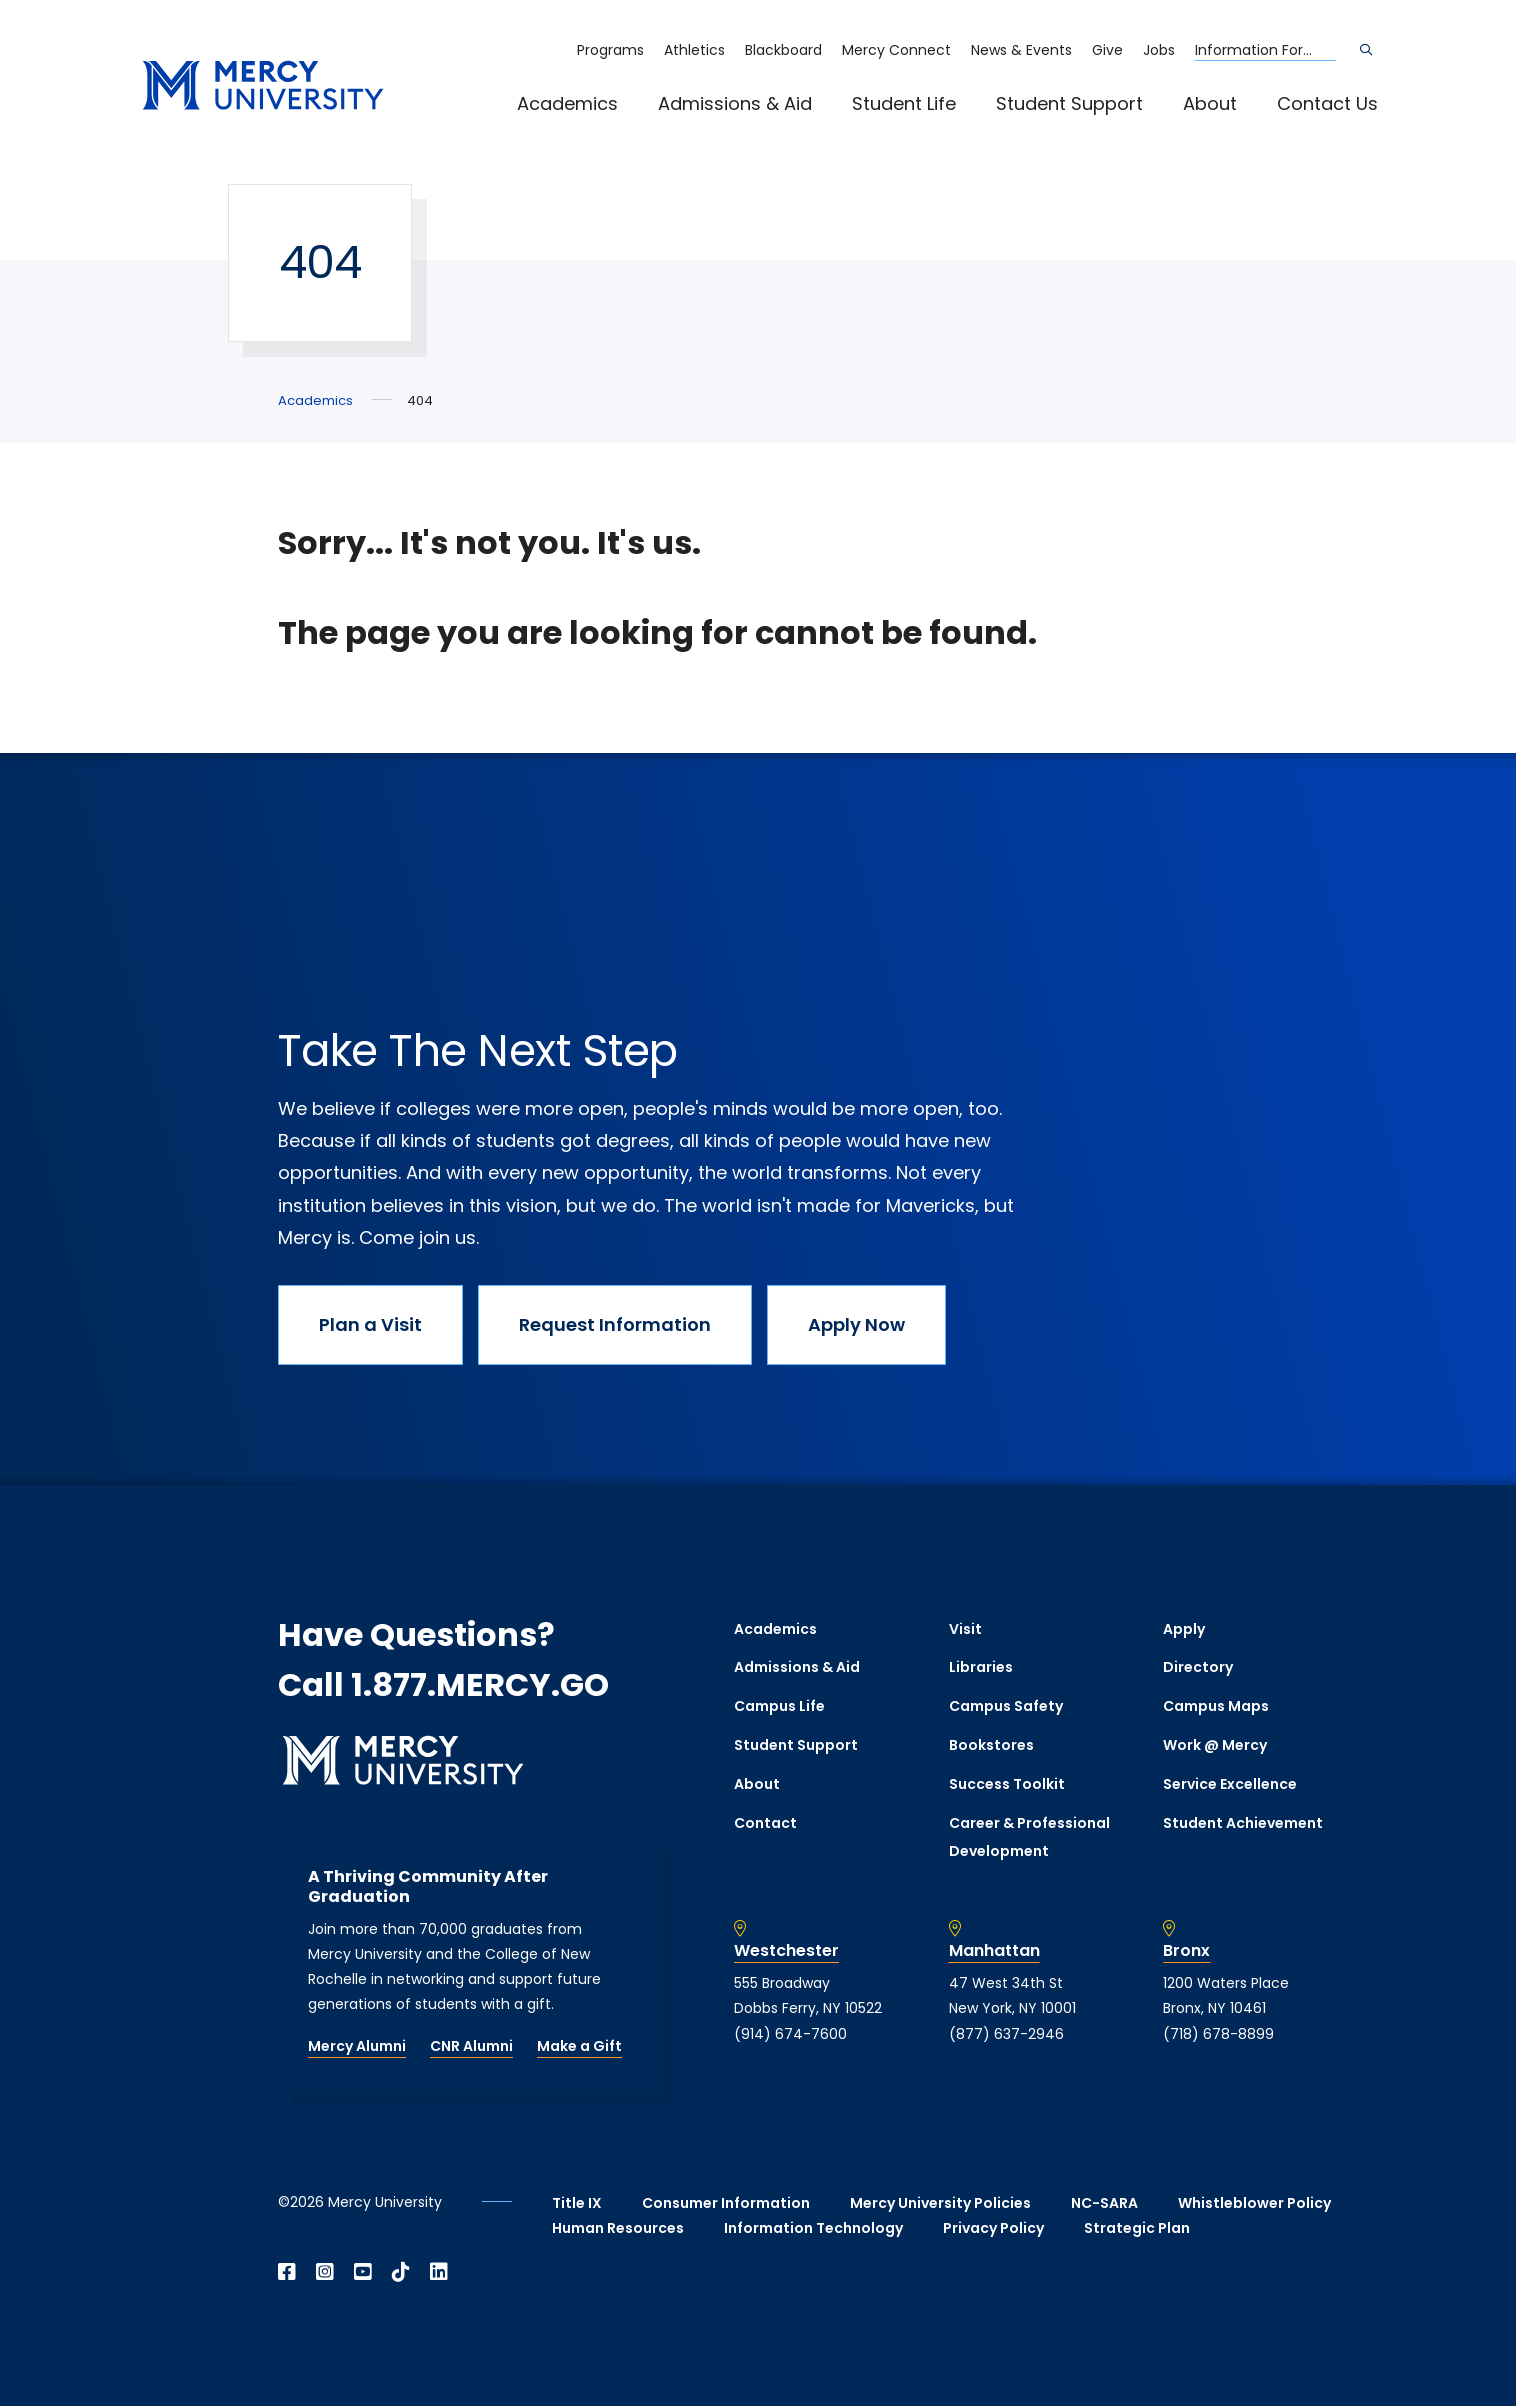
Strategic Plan (1137, 2228)
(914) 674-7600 (790, 2034)
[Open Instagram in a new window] (325, 2272)
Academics (567, 103)
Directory (1198, 1667)
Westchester (786, 1951)
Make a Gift (579, 2046)
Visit (965, 1629)
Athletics (694, 50)
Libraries (981, 1667)
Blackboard (783, 50)
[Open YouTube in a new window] (363, 2272)
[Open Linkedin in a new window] (439, 2272)
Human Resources (618, 2228)
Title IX (577, 2203)
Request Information (615, 1324)
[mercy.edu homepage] (263, 86)
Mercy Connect (896, 50)
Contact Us (1327, 103)
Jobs (1159, 50)
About (1210, 103)
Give (1107, 50)
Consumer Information (726, 2203)
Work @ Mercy (1215, 1745)
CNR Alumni (471, 2046)
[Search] (1366, 50)
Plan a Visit (370, 1324)
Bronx (1186, 1951)
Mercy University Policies (940, 2203)
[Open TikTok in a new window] (401, 2272)
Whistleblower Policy (1254, 2203)
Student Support (1069, 103)
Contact (765, 1823)
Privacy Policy (993, 2228)
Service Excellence (1230, 1784)
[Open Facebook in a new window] (287, 2272)
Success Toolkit (1007, 1784)
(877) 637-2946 (1006, 2034)
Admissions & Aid (735, 103)
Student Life (904, 103)
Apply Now (856, 1324)
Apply (1184, 1629)
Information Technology (813, 2228)
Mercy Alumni (357, 2046)
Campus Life (779, 1706)
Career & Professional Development (1029, 1837)
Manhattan (994, 1951)
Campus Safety (1006, 1706)
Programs (610, 50)
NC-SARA (1104, 2203)
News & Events (1021, 50)
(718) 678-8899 (1218, 2034)
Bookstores (991, 1745)
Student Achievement (1243, 1823)
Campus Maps (1216, 1706)
